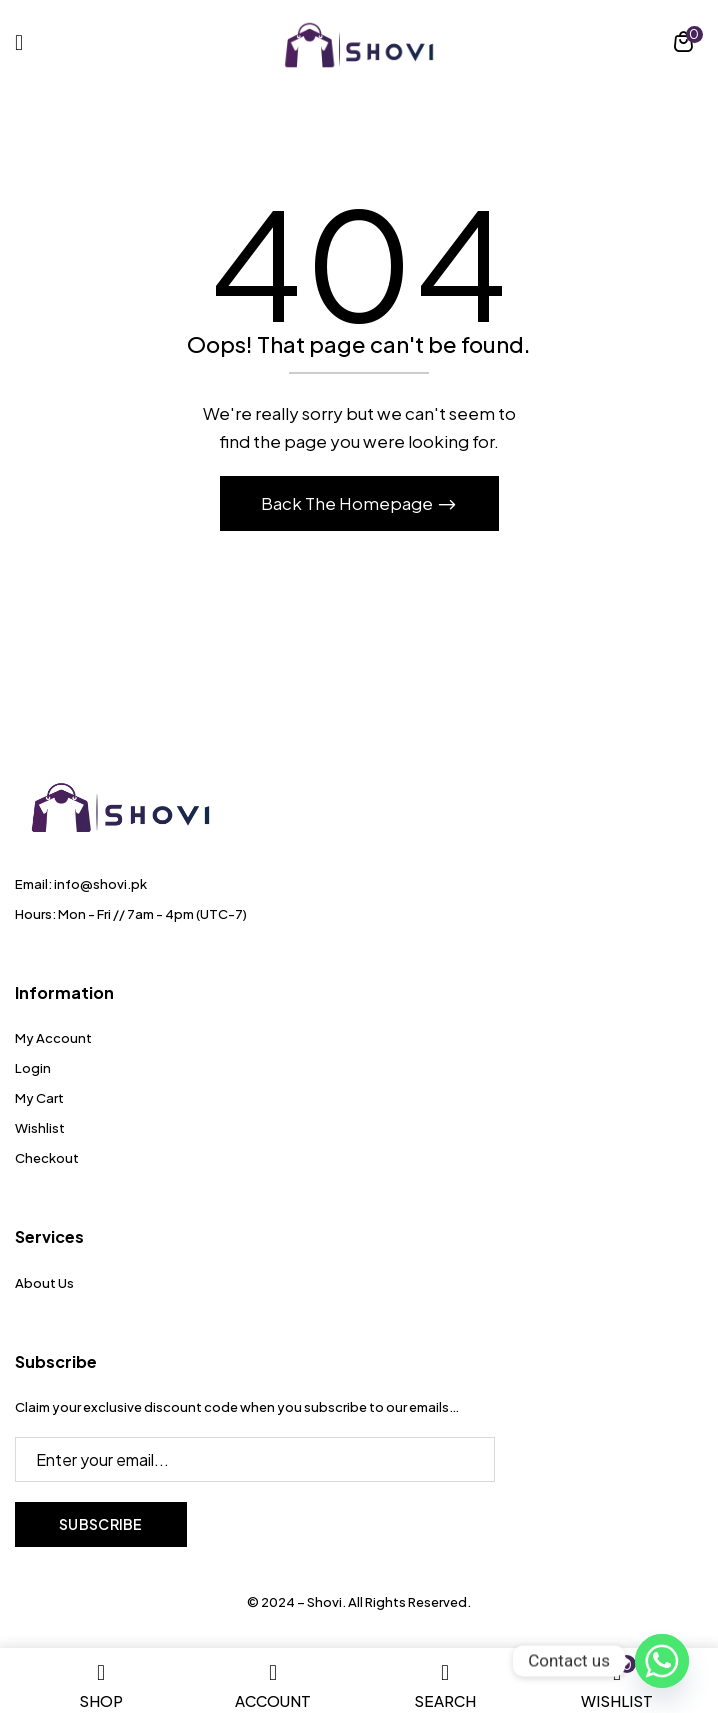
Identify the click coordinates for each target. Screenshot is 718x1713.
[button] (683, 44)
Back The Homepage (348, 503)
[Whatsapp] (662, 1661)
